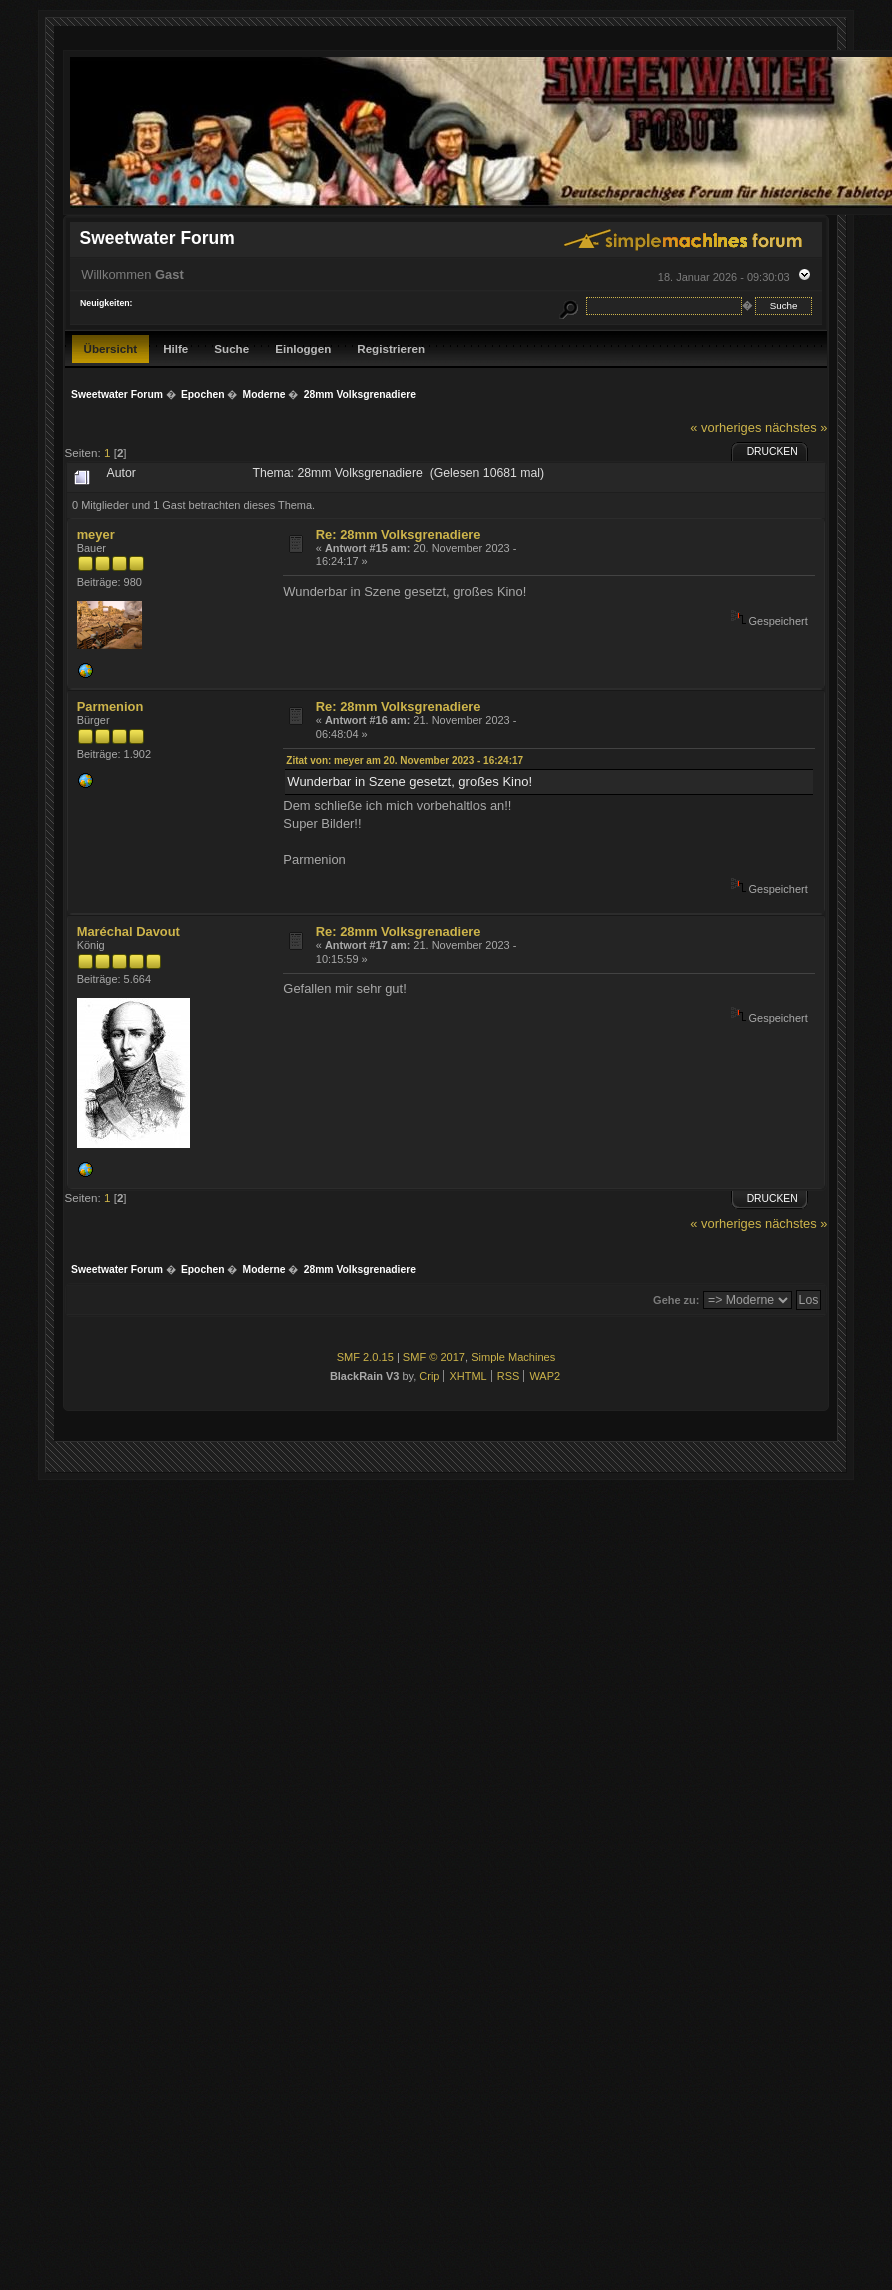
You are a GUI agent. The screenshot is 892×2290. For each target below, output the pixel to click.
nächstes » (796, 427)
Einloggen (303, 348)
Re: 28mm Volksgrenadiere (398, 534)
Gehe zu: (676, 1300)
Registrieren (391, 348)
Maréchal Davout (128, 931)
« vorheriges (725, 427)
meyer (96, 534)
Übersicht (111, 348)
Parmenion (110, 706)
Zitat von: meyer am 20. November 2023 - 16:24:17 (404, 760)
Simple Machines (513, 1357)
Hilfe (175, 348)
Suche (231, 348)
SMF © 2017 (434, 1357)
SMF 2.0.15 (365, 1357)
